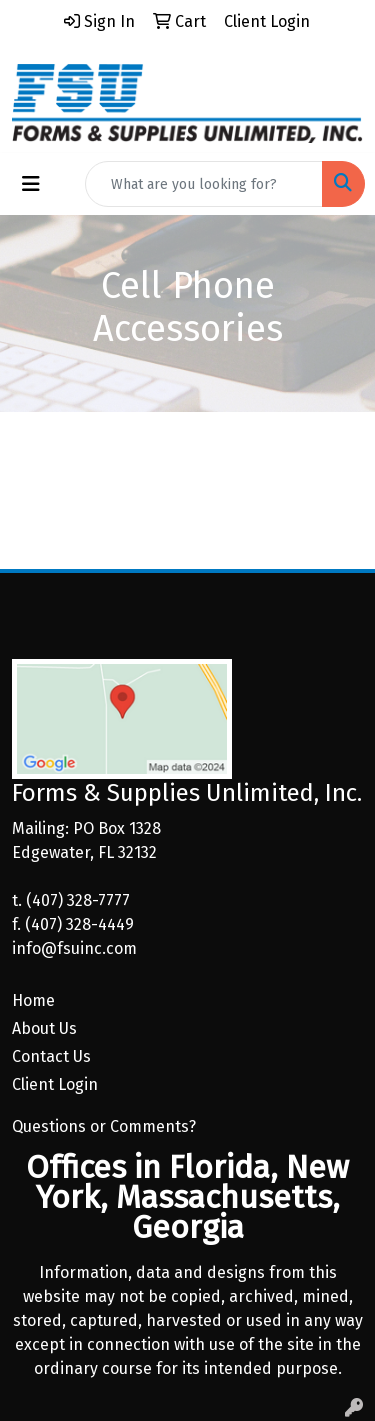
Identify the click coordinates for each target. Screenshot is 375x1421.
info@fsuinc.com (74, 948)
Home (33, 1000)
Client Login (55, 1084)
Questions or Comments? (104, 1126)
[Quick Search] (204, 184)
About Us (44, 1028)
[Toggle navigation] (31, 184)
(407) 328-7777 (78, 900)
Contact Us (51, 1056)
